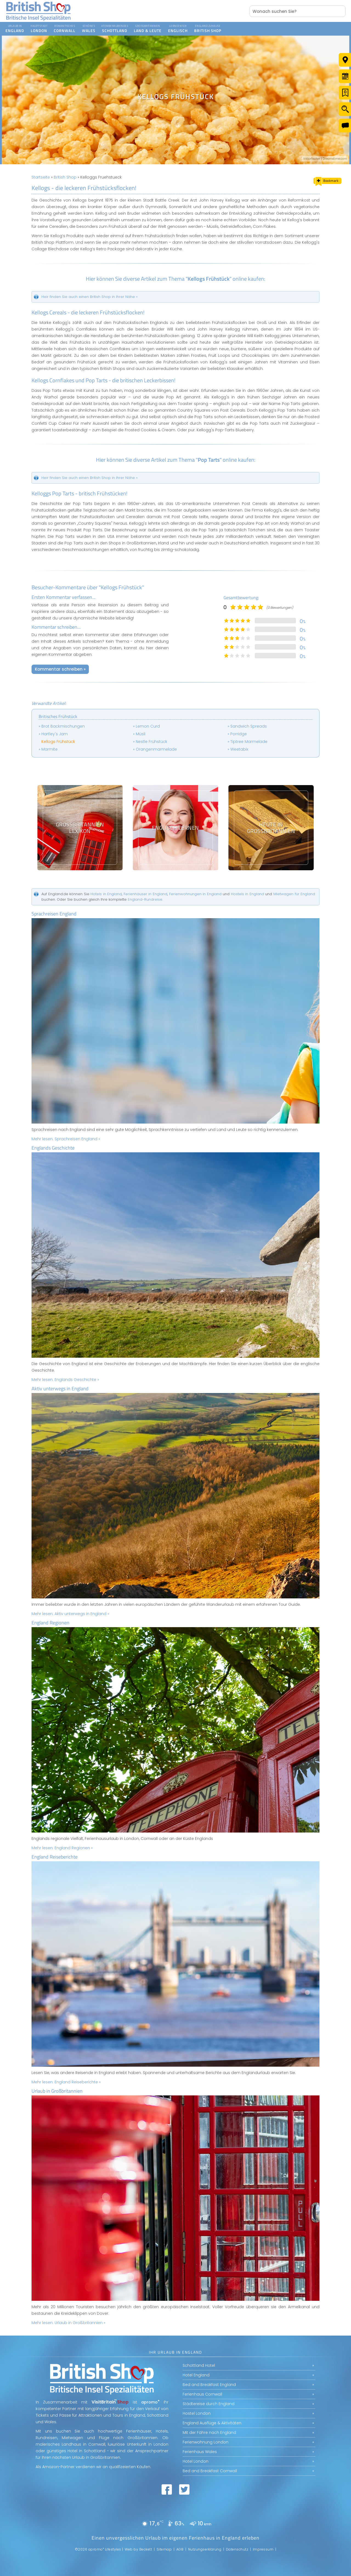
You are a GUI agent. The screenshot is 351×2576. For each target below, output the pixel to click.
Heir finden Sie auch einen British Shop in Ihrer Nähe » (89, 296)
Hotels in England (106, 894)
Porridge (238, 734)
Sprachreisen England (54, 913)
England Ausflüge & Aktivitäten (212, 2423)
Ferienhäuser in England (145, 894)
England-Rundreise (145, 899)
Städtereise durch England (208, 2403)
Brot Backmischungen (63, 726)
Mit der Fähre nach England (209, 2432)
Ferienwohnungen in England (195, 894)
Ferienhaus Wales (200, 2451)
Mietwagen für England (294, 894)
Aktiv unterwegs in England (60, 1388)
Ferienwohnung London (205, 2442)
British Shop (65, 177)
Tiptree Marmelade (248, 741)
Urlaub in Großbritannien (57, 2091)
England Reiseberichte (55, 1856)
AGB (180, 2549)
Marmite (49, 749)
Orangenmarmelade (156, 749)
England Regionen (50, 1622)
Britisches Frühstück (58, 716)
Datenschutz (237, 2549)
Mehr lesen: (66, 1139)
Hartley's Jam (54, 734)
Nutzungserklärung (205, 2549)
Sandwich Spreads (248, 726)
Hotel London (195, 2461)
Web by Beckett (138, 2549)
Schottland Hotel (199, 2365)
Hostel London (197, 2413)
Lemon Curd (148, 726)
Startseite (41, 177)
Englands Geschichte (53, 1147)
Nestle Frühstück (151, 741)
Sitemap (164, 2549)
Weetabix (239, 749)
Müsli (140, 734)
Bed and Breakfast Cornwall (210, 2471)
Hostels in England (247, 894)
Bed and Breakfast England (209, 2384)
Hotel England (196, 2375)
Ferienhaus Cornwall (202, 2394)
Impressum (263, 2549)
